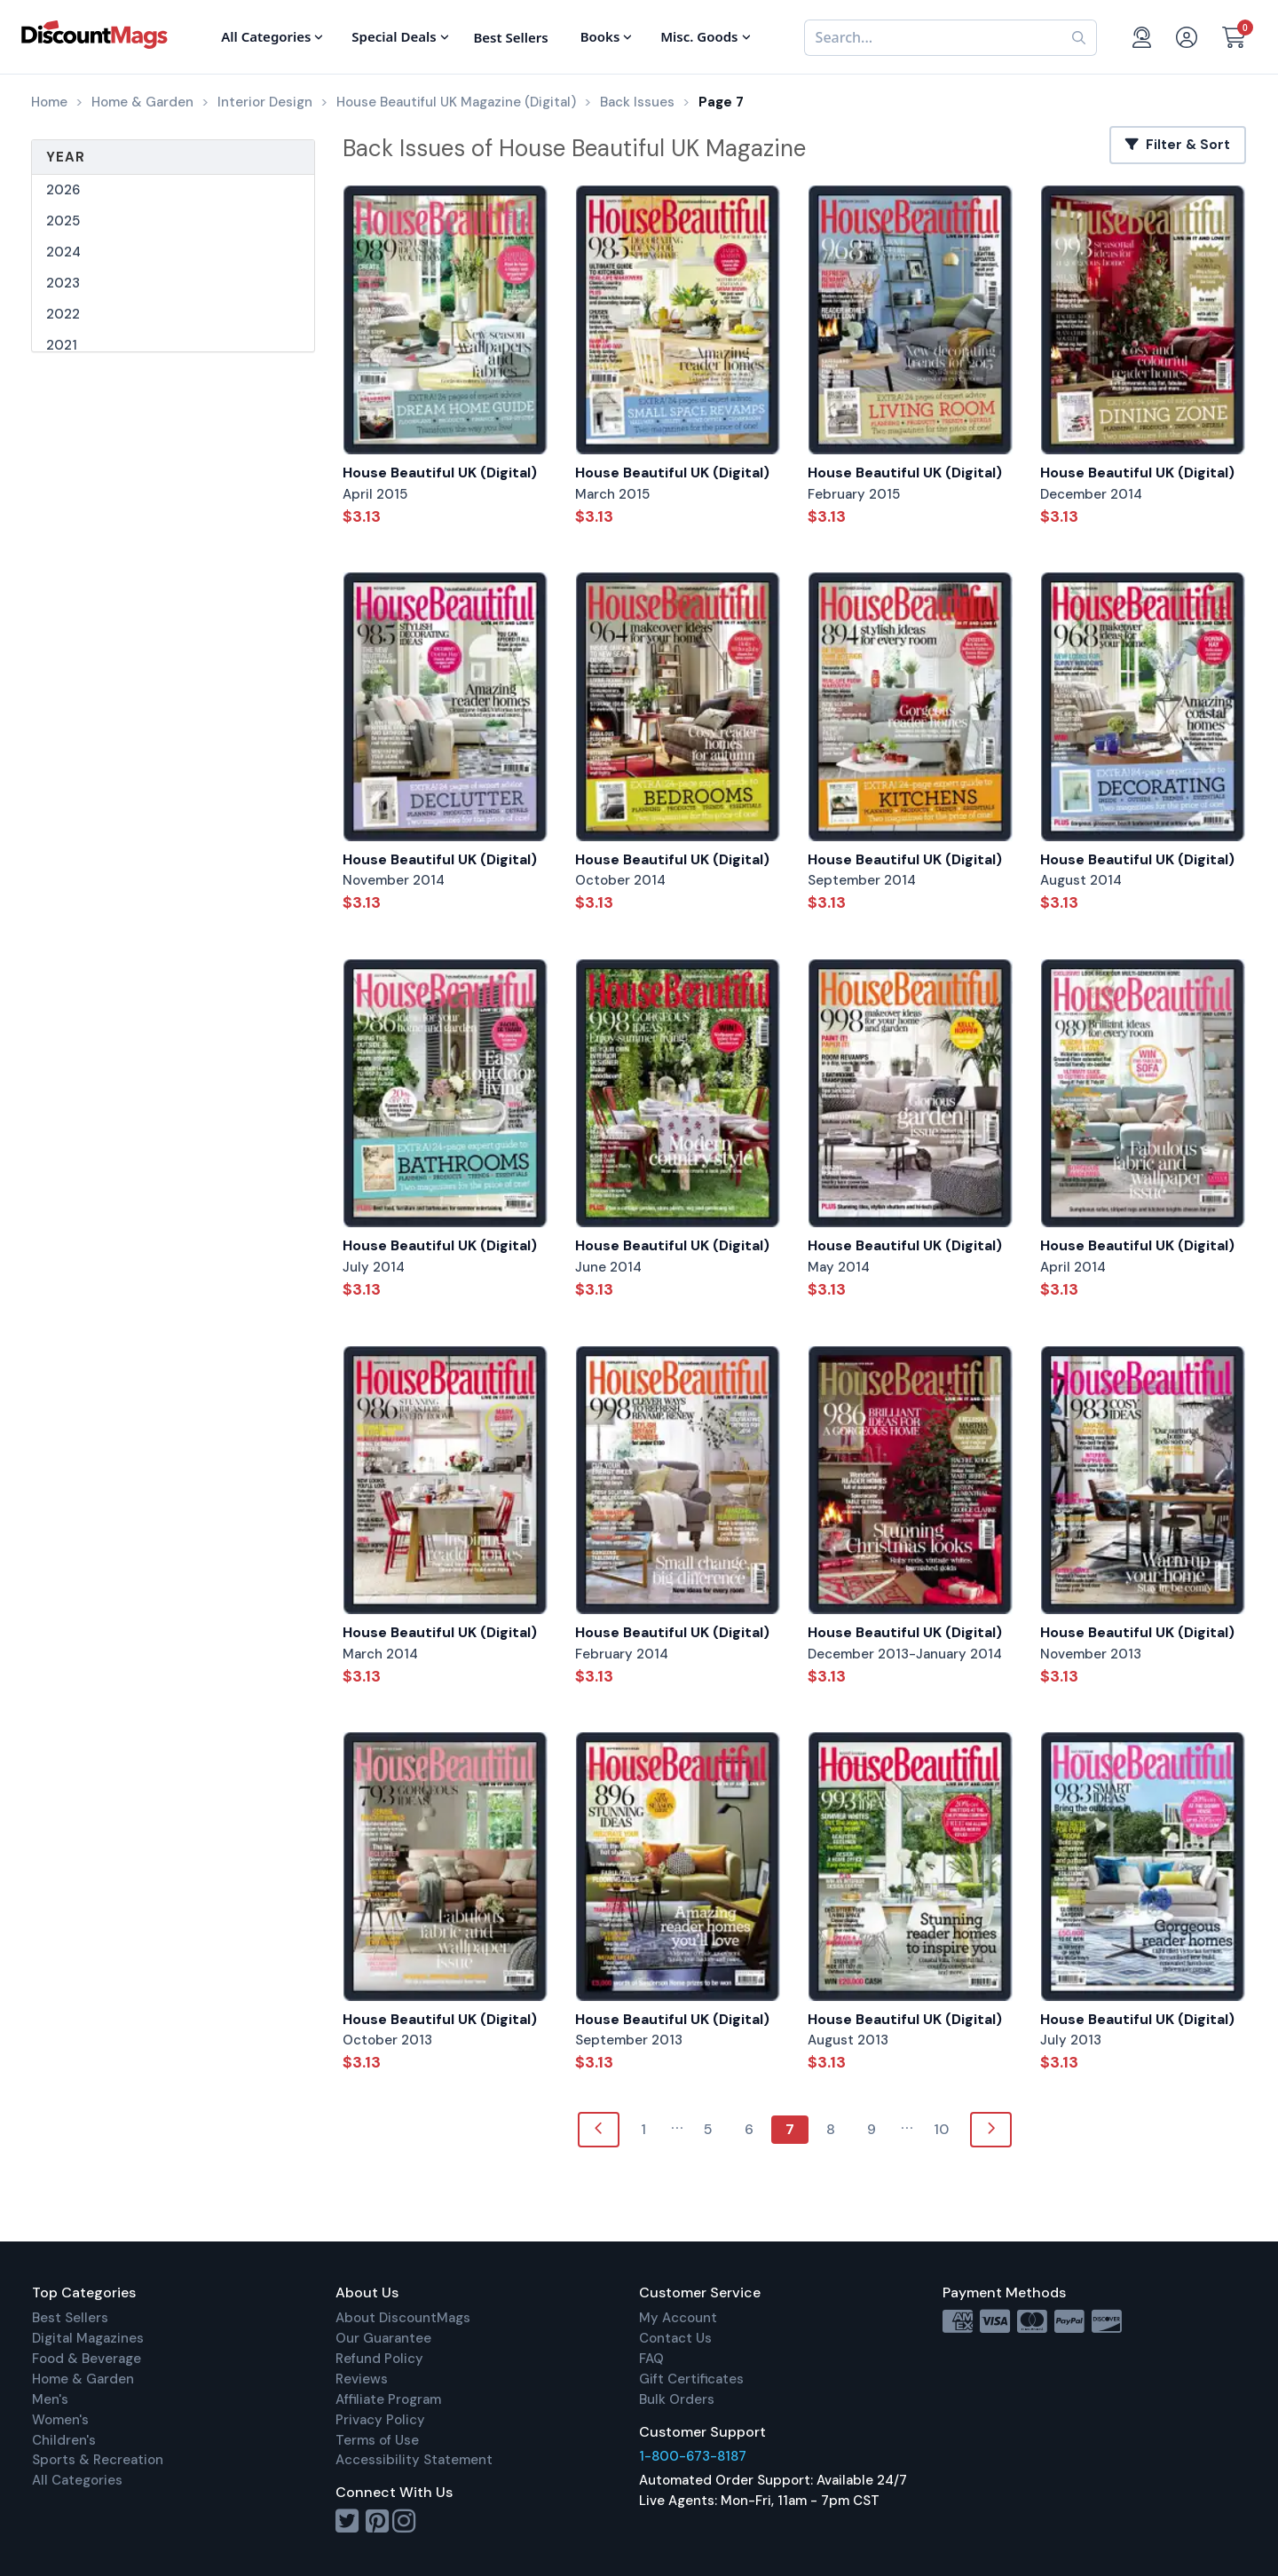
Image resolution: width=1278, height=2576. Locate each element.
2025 (63, 221)
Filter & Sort (1177, 145)
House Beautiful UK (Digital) (440, 472)
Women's (60, 2420)
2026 (63, 190)
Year (65, 157)
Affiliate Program (388, 2399)
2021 (61, 345)
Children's (64, 2440)
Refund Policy (379, 2358)
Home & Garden (83, 2379)
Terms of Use (377, 2440)
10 (941, 2129)
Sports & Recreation (97, 2460)
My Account (678, 2318)
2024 (63, 252)
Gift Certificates (691, 2379)
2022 (63, 314)
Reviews (361, 2379)
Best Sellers (70, 2318)
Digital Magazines (88, 2338)
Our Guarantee (383, 2338)
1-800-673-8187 (692, 2456)
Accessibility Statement (414, 2460)
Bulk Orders (676, 2399)
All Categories (77, 2480)
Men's (50, 2399)
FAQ (651, 2358)
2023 (63, 283)
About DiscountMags (402, 2318)
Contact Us (675, 2338)
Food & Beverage (86, 2358)
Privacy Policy (380, 2420)
